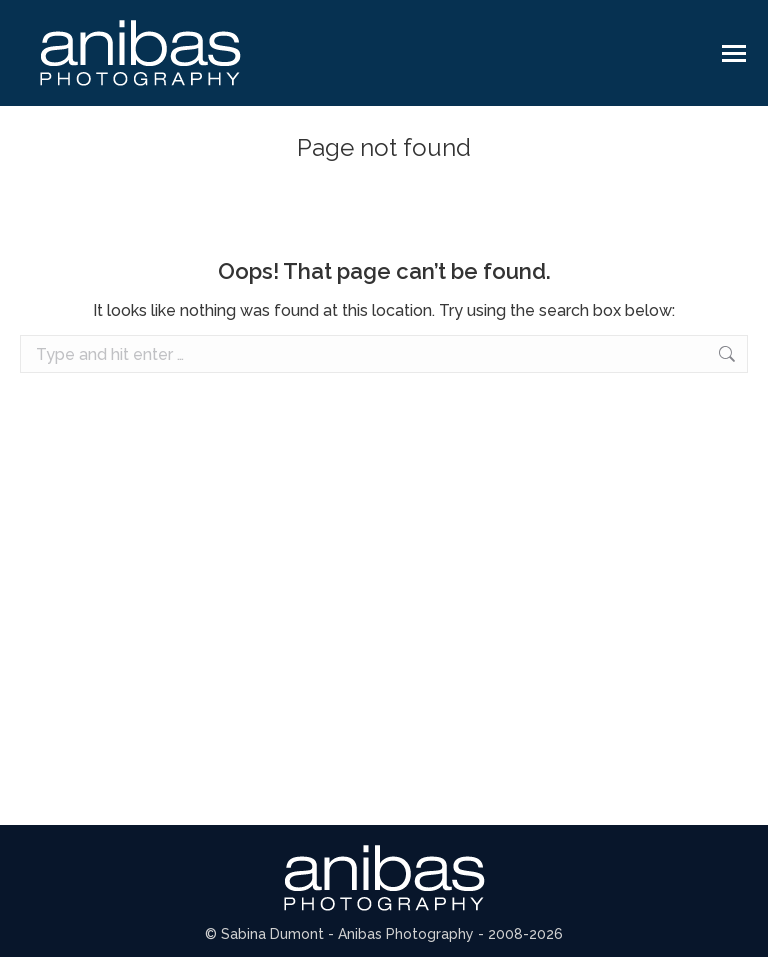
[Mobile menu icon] (734, 53)
